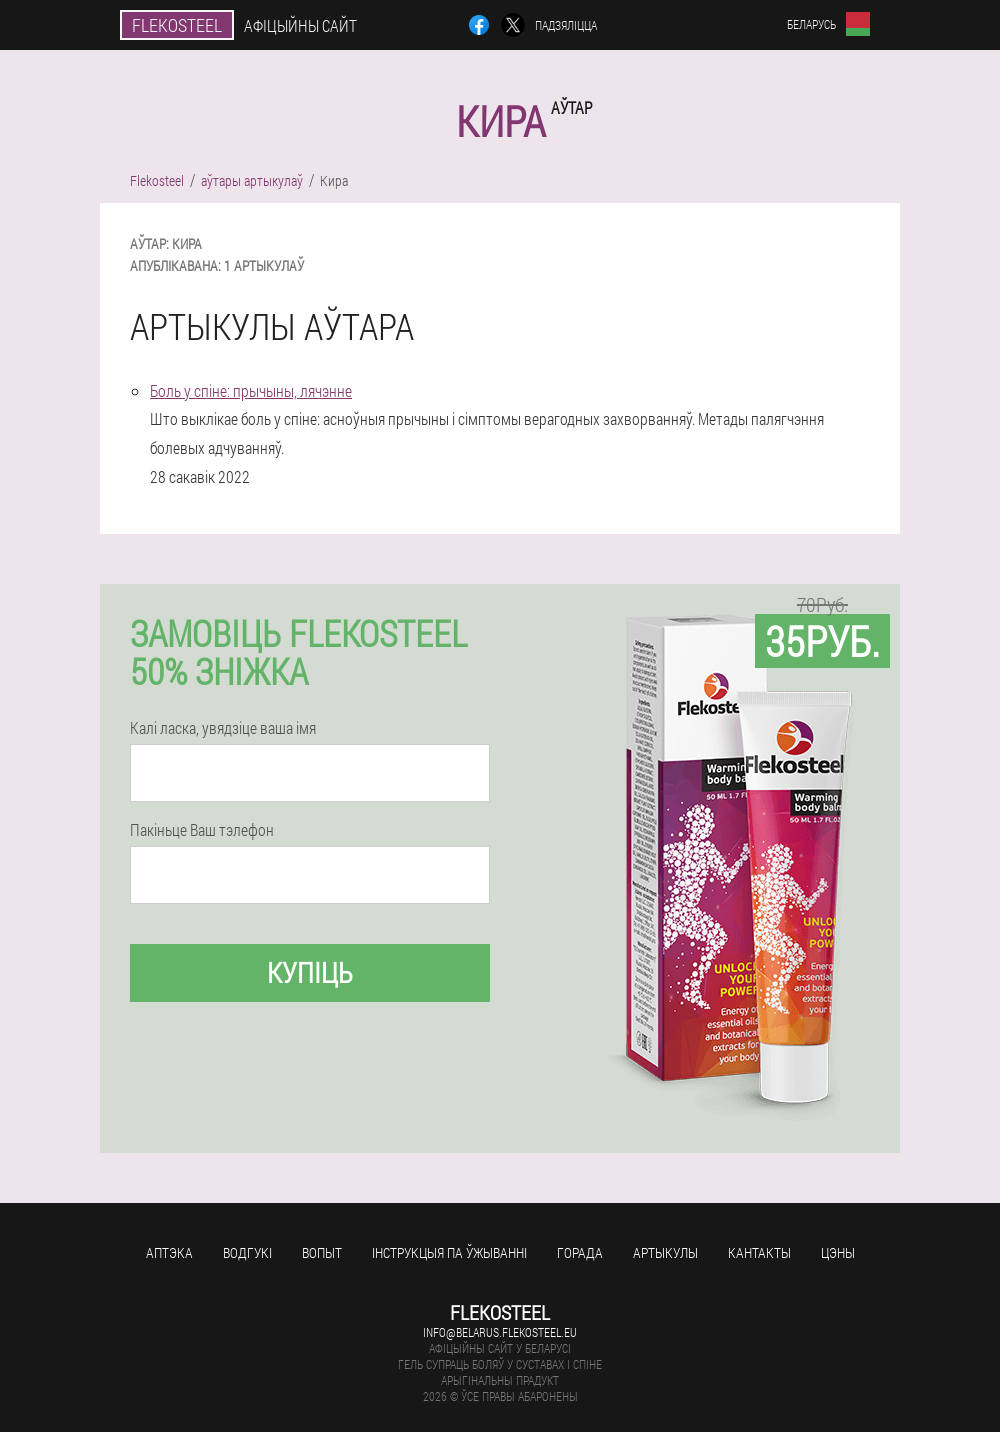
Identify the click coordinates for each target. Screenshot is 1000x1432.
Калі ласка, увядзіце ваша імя (223, 728)
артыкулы (665, 1252)
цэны (838, 1252)
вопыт (322, 1252)
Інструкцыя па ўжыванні (449, 1252)
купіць (310, 972)
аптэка (169, 1252)
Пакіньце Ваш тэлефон (202, 830)
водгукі (247, 1252)
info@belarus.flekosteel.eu (500, 1332)
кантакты (759, 1252)
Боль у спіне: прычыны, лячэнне (251, 390)
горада (580, 1252)
